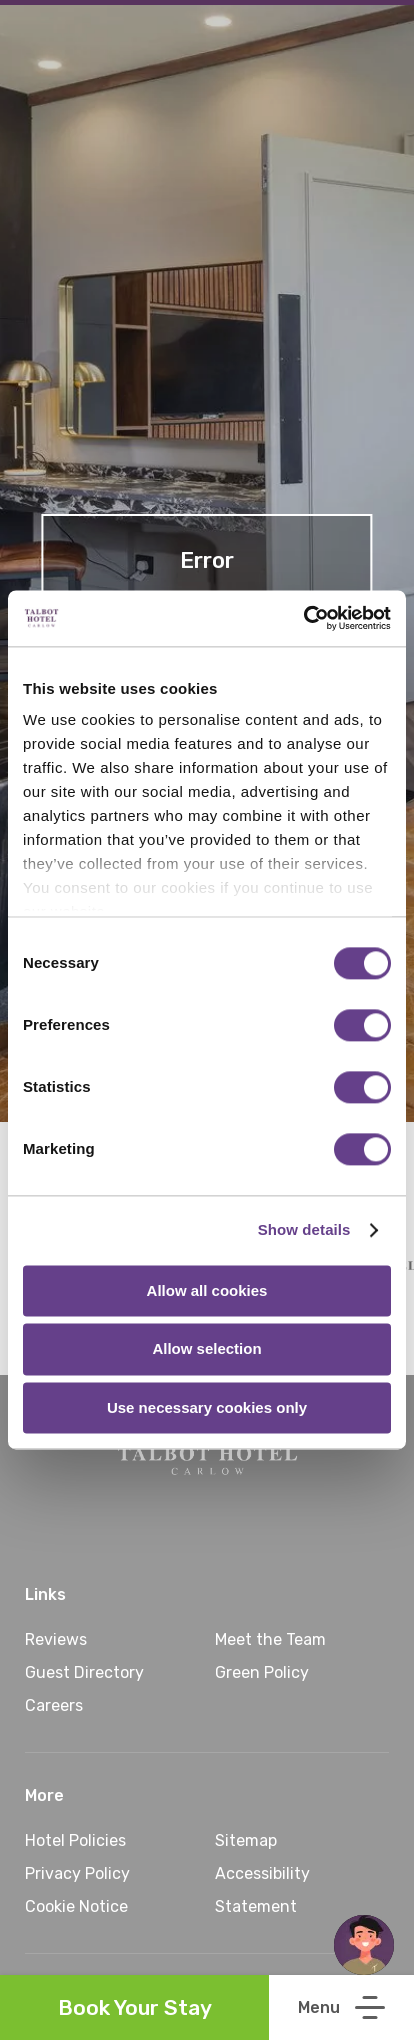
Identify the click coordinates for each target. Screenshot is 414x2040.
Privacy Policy (77, 1873)
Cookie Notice (76, 1906)
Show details (304, 1229)
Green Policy (262, 1672)
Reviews (56, 1639)
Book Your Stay (135, 2007)
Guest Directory (84, 1672)
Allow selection (206, 1349)
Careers (54, 1705)
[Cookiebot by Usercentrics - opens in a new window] (303, 618)
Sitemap (246, 1840)
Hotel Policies (75, 1840)
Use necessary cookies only (207, 1407)
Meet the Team (270, 1639)
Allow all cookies (207, 1290)
